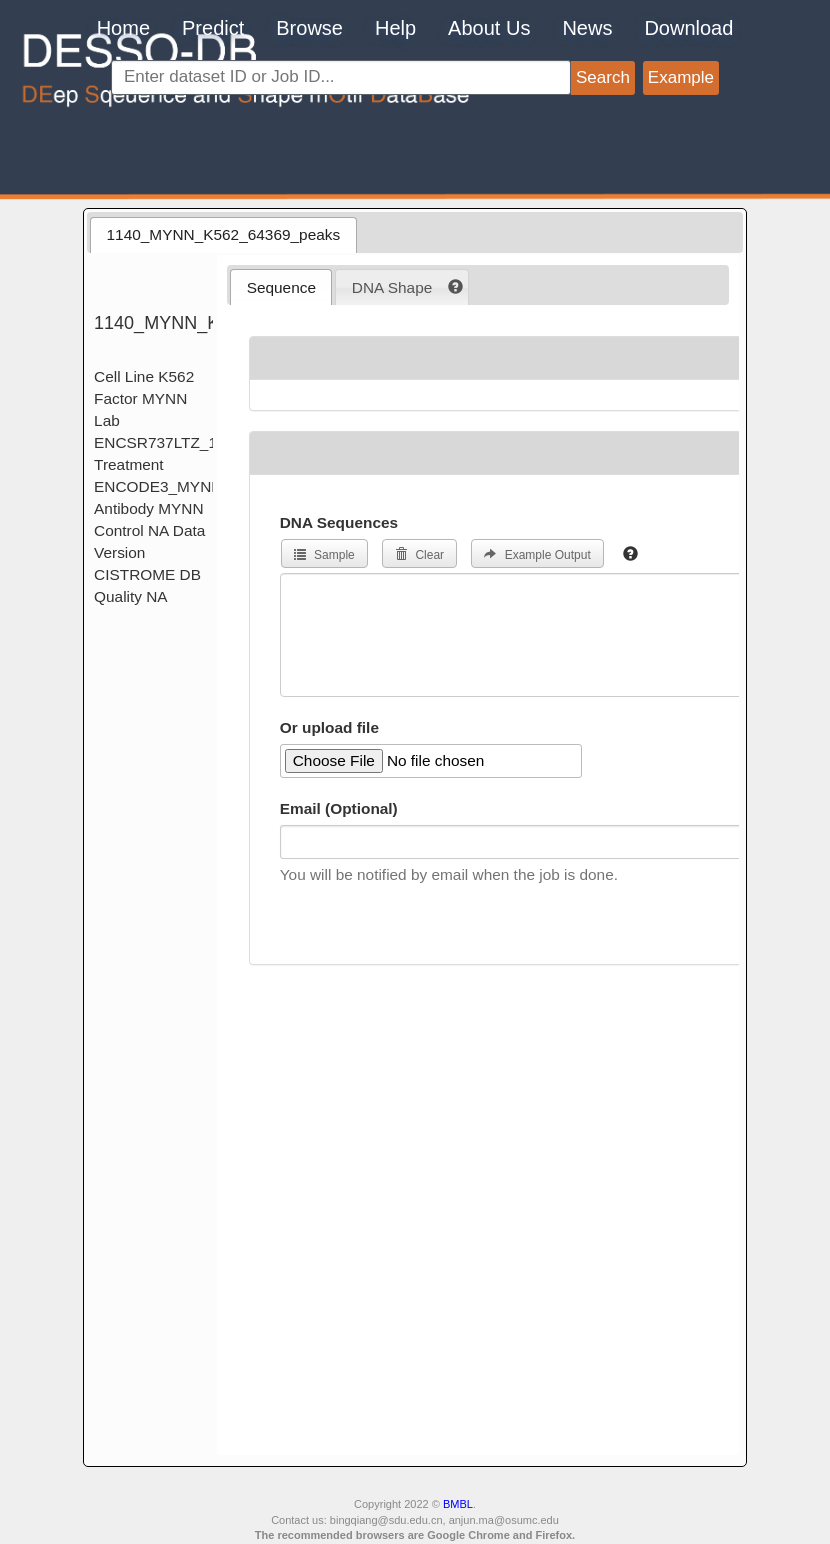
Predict (213, 28)
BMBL (458, 1504)
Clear (419, 555)
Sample (324, 555)
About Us (489, 28)
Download (688, 28)
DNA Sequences (339, 522)
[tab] (223, 235)
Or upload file (329, 727)
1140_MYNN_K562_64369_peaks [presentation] (224, 234)
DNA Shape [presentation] (392, 287)
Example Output (537, 555)
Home (123, 28)
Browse (309, 28)
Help (395, 28)
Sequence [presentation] (281, 287)
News (587, 28)
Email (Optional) (339, 808)
